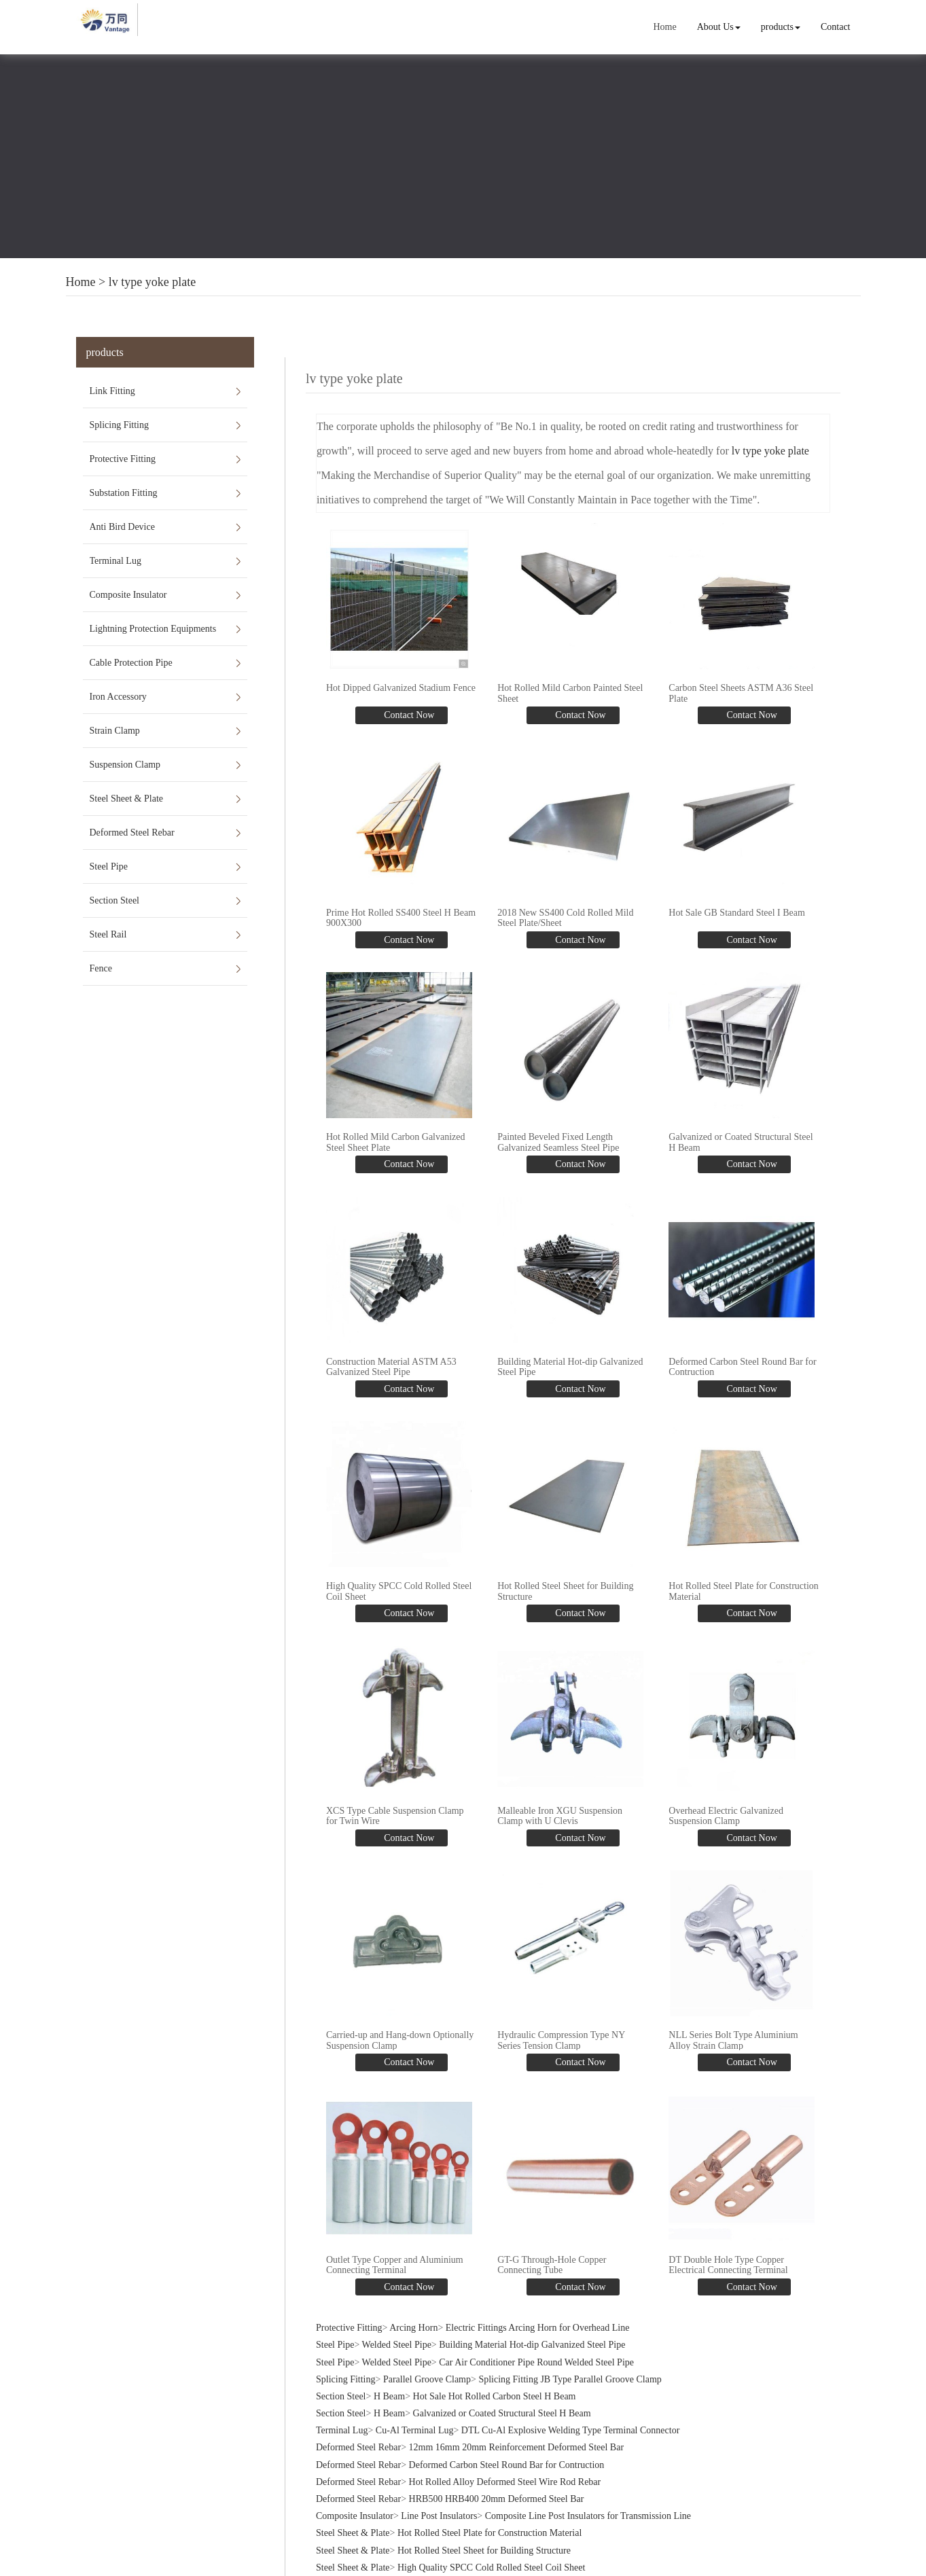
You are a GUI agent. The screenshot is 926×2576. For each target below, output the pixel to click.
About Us (719, 27)
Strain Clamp (115, 731)
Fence (101, 968)
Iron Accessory (118, 697)
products (780, 27)
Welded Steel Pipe (396, 2345)
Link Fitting (112, 391)
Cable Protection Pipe (131, 663)
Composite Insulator (128, 595)
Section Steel (115, 900)
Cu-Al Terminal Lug (415, 2430)
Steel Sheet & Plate (126, 798)
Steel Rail (108, 934)
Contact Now (408, 715)
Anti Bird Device (122, 527)
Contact (836, 27)
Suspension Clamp (125, 764)
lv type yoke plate (152, 282)
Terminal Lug (115, 561)
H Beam (389, 2396)
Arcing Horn (413, 2328)
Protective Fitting (123, 459)
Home (664, 27)
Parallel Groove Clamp (427, 2379)
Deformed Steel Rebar (132, 832)
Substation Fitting (124, 493)
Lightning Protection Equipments (153, 629)
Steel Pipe (109, 866)
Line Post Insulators (439, 2516)
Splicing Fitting (119, 425)
